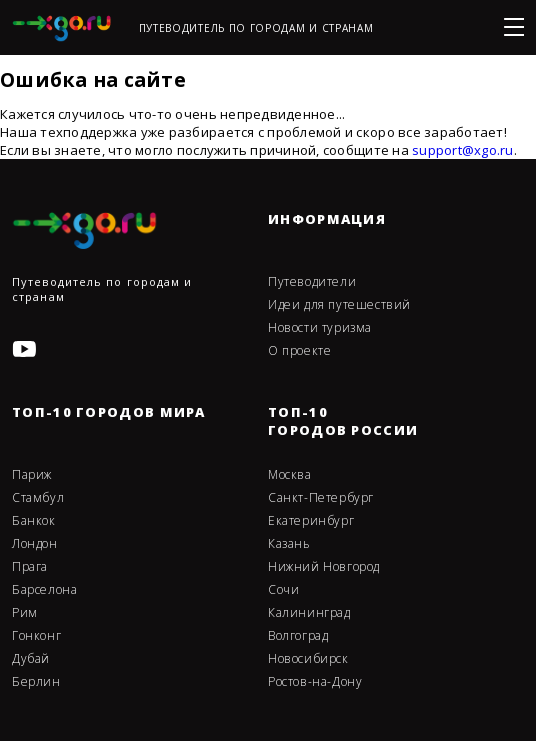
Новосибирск (308, 659)
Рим (25, 613)
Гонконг (36, 636)
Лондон (35, 544)
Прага (30, 567)
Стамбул (38, 498)
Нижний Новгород (324, 567)
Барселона (44, 590)
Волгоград (298, 636)
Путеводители (312, 282)
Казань (289, 544)
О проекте (299, 351)
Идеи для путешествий (339, 305)
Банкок (34, 521)
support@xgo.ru (463, 150)
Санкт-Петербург (321, 498)
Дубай (31, 659)
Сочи (283, 590)
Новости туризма (320, 328)
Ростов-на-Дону (315, 682)
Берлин (36, 682)
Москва (290, 475)
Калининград (309, 613)
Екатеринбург (311, 521)
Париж (32, 475)
